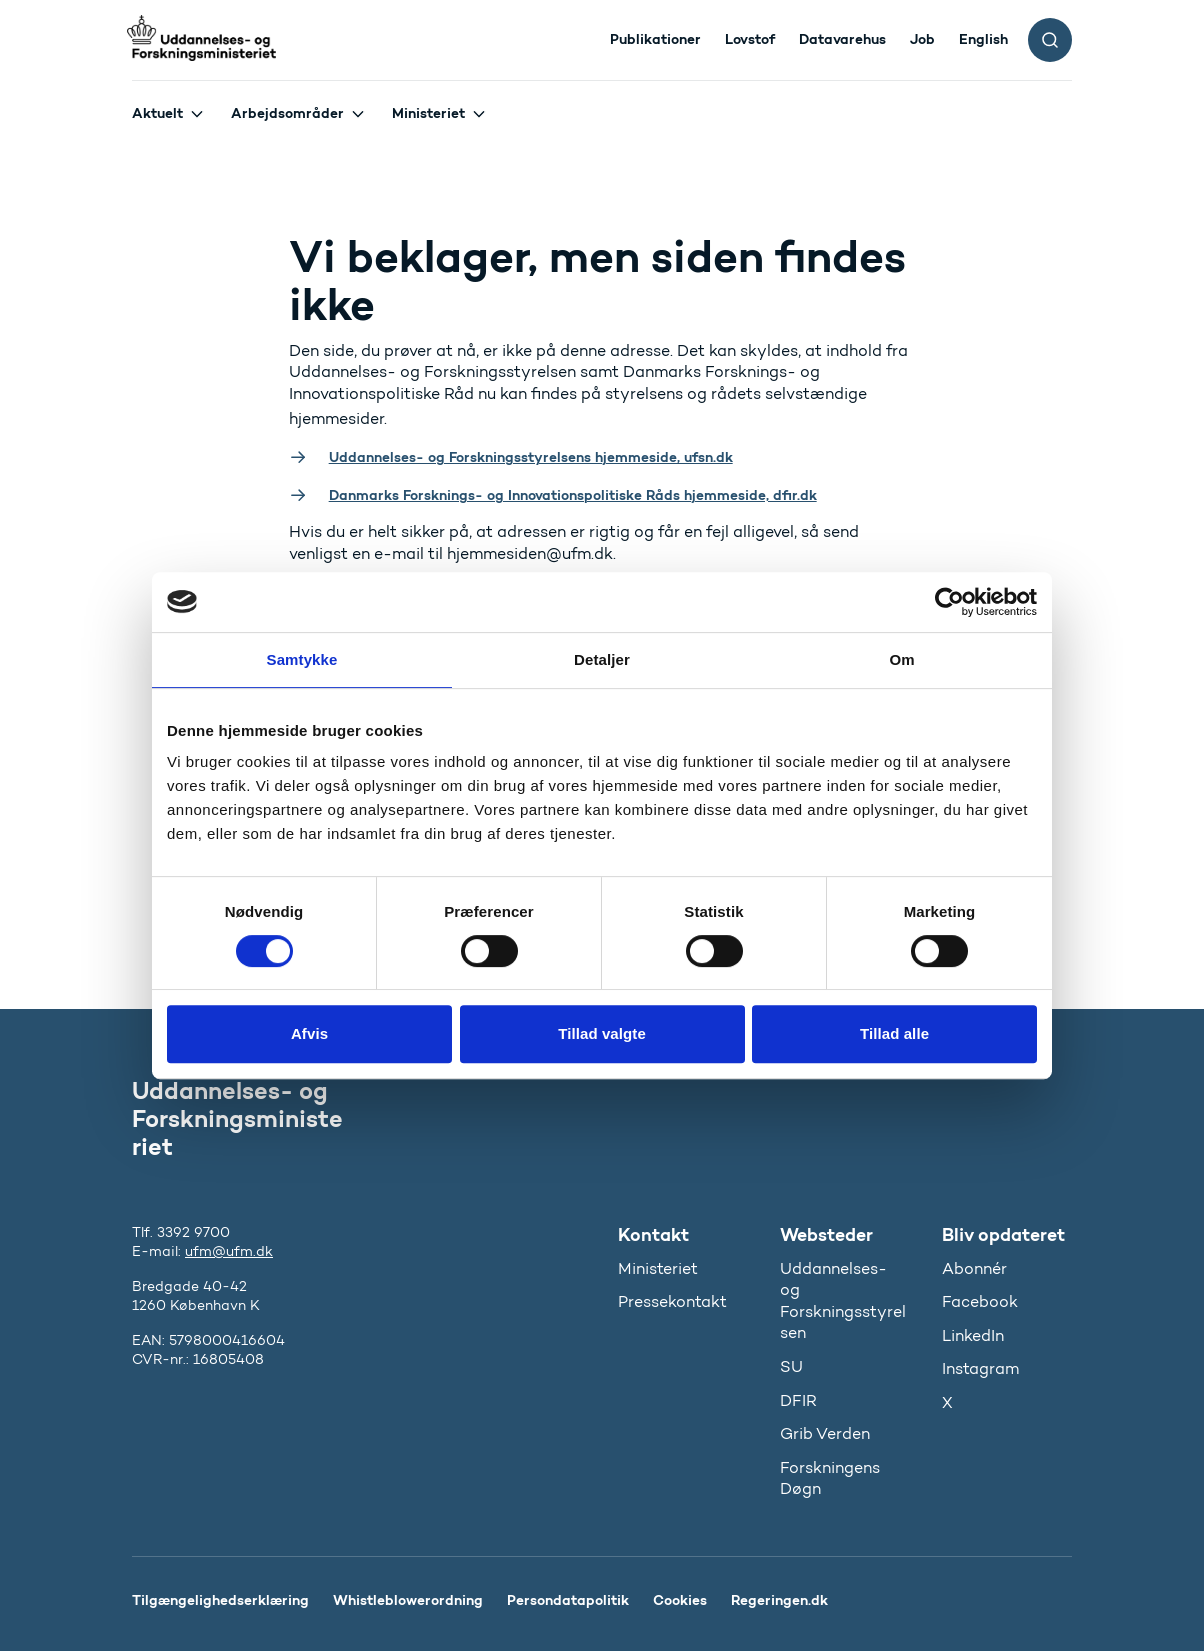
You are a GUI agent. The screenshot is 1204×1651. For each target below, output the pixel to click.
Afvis (309, 1033)
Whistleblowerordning (408, 1600)
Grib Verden (825, 1433)
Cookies (680, 1600)
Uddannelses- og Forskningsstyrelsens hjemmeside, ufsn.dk (531, 457)
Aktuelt (157, 113)
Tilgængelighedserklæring (220, 1600)
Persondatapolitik (568, 1600)
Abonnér (974, 1268)
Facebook (980, 1301)
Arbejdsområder (287, 113)
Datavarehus (842, 39)
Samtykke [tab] (302, 659)
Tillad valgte (602, 1033)
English (983, 39)
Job (922, 39)
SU (791, 1366)
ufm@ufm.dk (229, 1251)
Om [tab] (901, 659)
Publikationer (655, 39)
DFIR (798, 1400)
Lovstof (750, 39)
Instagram (980, 1368)
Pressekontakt (672, 1301)
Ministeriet (428, 113)
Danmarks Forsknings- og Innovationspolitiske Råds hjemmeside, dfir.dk (573, 495)
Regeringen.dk (779, 1600)
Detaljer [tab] (602, 659)
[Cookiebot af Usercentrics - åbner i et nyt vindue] (949, 602)
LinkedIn (973, 1335)
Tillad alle (894, 1033)
